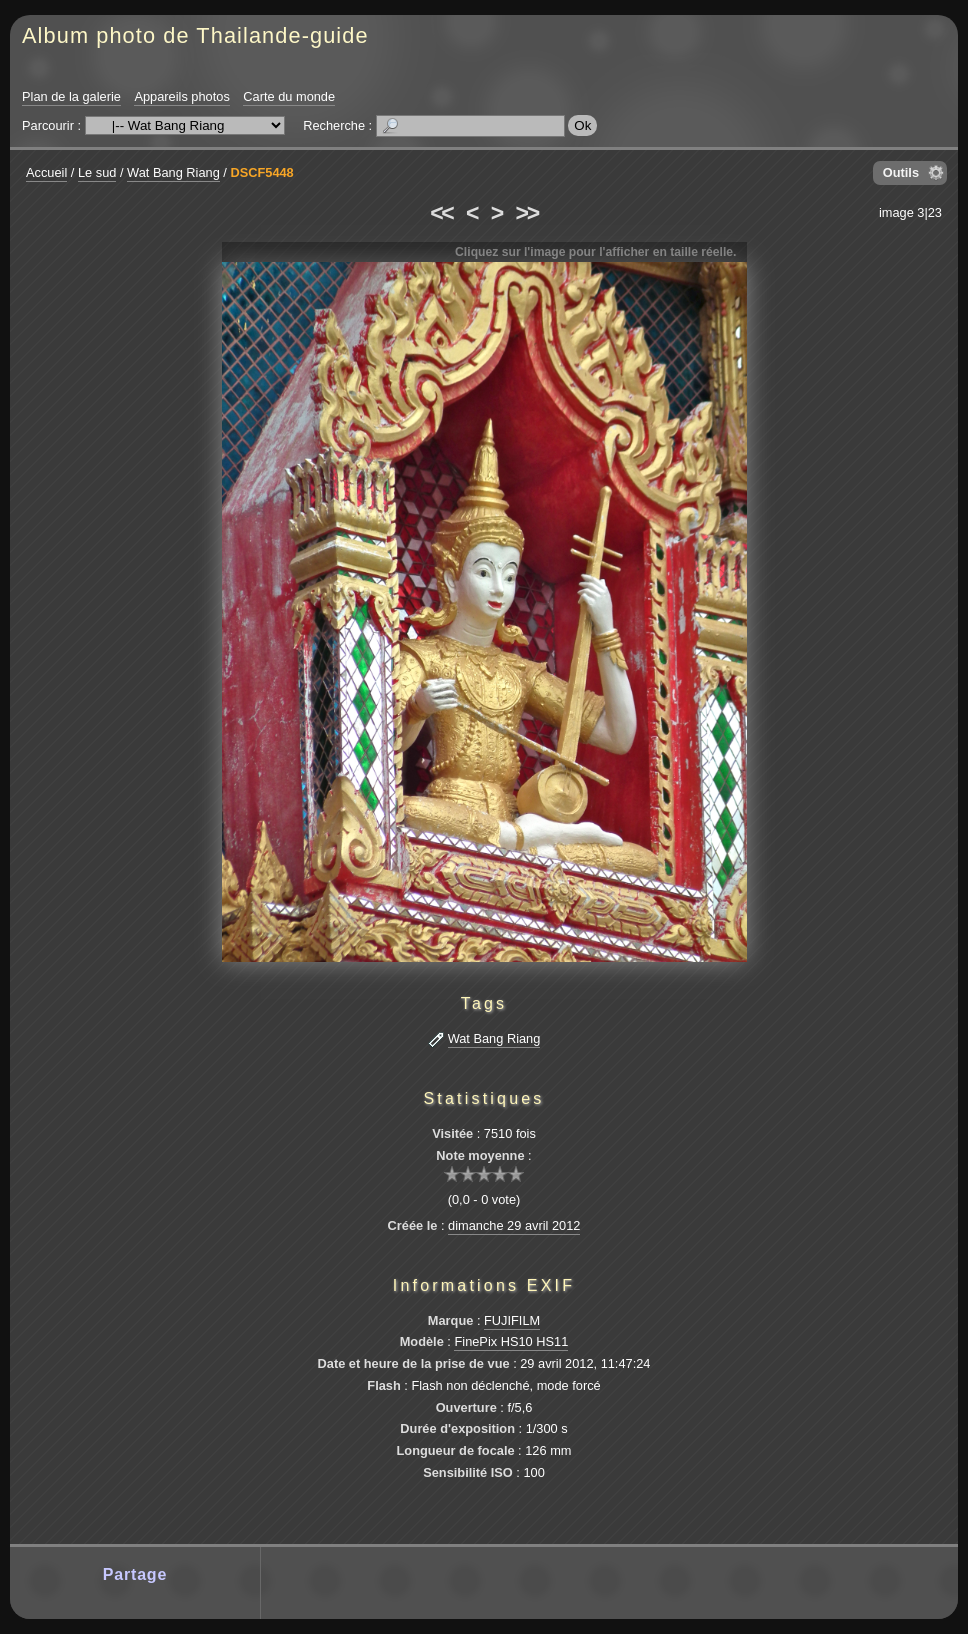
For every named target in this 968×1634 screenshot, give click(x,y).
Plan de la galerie (71, 96)
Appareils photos (181, 96)
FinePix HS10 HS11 (511, 1341)
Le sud (97, 172)
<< (441, 213)
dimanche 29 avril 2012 (514, 1225)
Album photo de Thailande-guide (195, 35)
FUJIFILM (512, 1320)
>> (527, 213)
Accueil (46, 172)
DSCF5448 (261, 172)
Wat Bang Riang (173, 172)
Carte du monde (289, 96)
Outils (901, 172)
